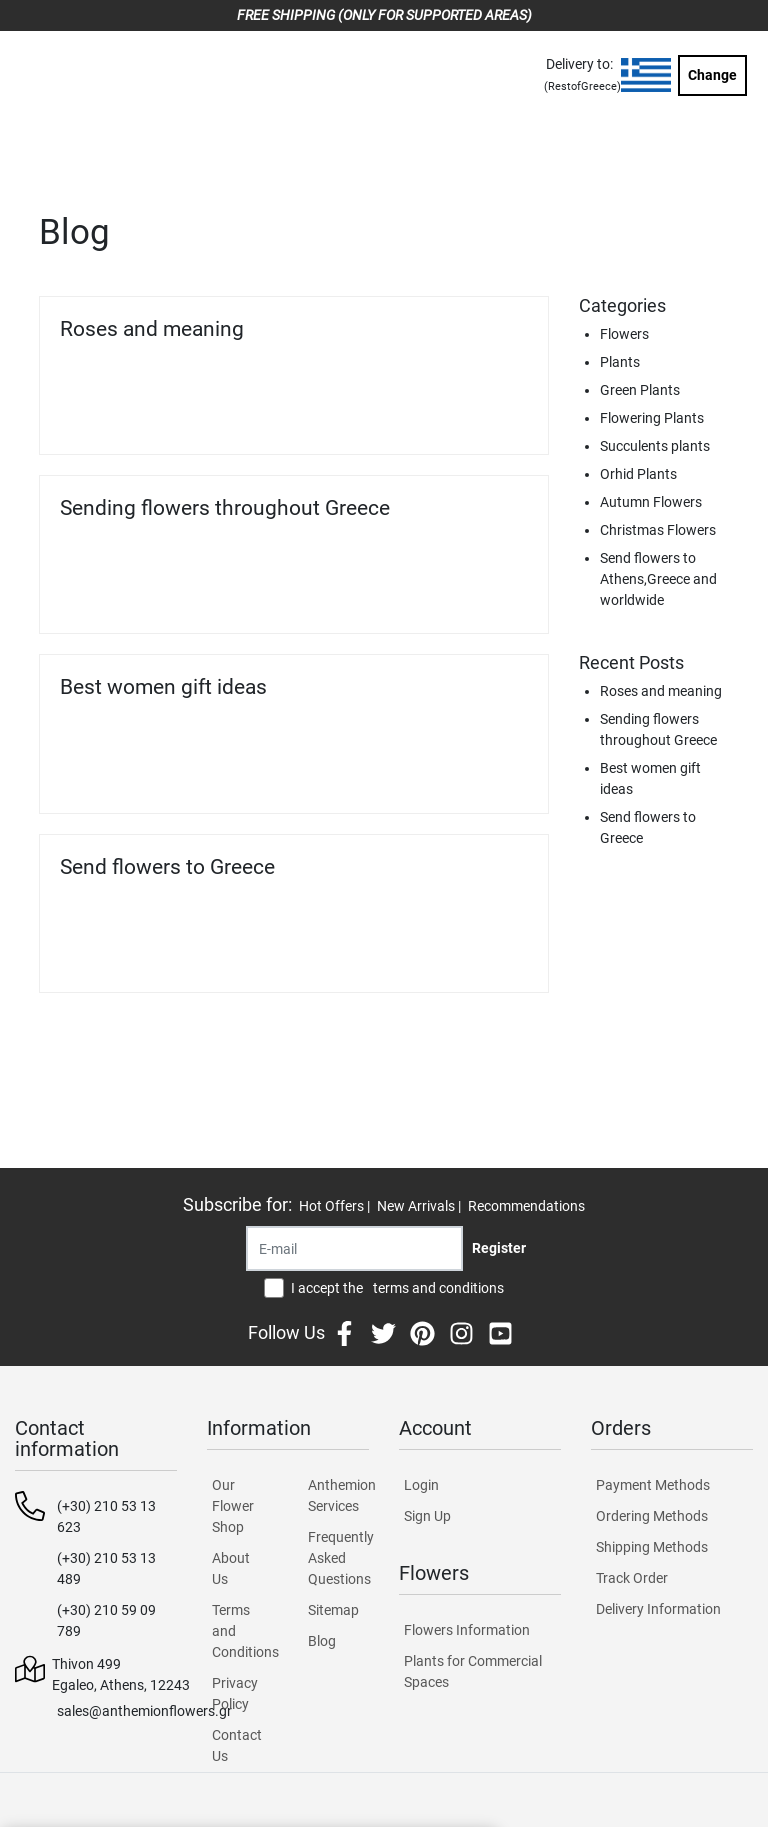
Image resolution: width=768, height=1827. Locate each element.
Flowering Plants (652, 418)
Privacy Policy (235, 1693)
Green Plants (640, 390)
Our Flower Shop (233, 1506)
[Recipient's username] (354, 1248)
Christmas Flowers (658, 530)
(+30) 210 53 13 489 (106, 1568)
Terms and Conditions (242, 1631)
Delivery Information (658, 1609)
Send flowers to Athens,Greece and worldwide (658, 579)
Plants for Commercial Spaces (473, 1671)
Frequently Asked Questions (338, 1558)
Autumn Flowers (651, 502)
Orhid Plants (638, 474)
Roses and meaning (152, 329)
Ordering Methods (652, 1516)
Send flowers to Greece (167, 867)
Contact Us (237, 1745)
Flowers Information (467, 1630)
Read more (483, 413)
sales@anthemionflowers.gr (144, 1711)
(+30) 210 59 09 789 (106, 1620)
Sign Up (427, 1516)
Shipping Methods (652, 1547)
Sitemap (333, 1610)
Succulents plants (655, 446)
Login (421, 1485)
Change (712, 75)
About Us (231, 1568)
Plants (620, 362)
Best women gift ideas (163, 687)
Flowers (624, 334)
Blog (322, 1641)
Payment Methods (653, 1485)
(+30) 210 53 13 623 (106, 1516)
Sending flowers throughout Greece (225, 508)
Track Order (632, 1578)
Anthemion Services (338, 1495)
